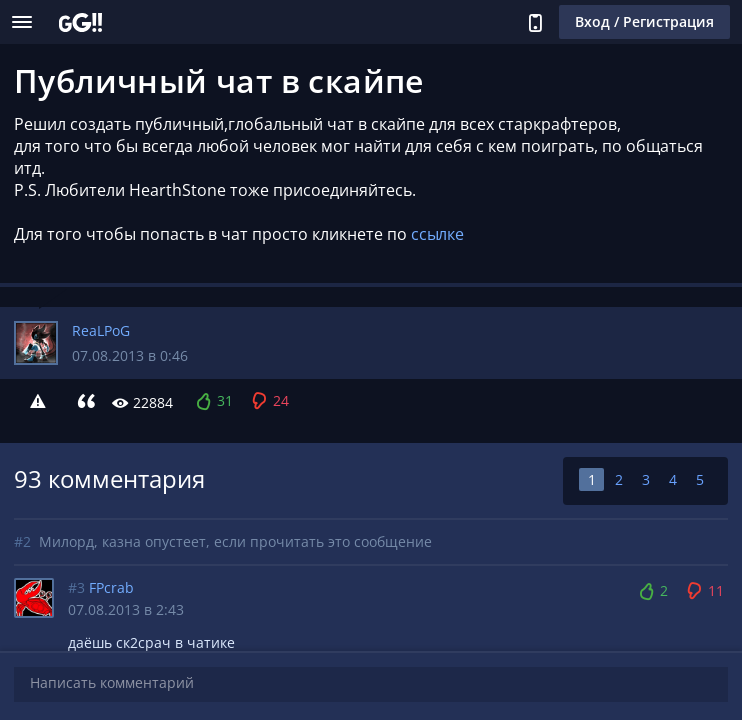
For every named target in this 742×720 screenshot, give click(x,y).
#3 (76, 587)
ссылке (437, 234)
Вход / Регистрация (644, 21)
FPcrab (111, 587)
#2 (22, 541)
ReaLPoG (101, 330)
